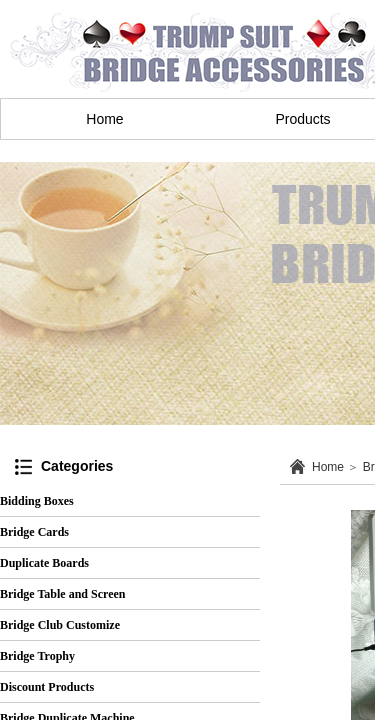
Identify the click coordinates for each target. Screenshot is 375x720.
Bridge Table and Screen (62, 594)
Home (104, 119)
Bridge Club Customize (60, 625)
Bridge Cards (34, 532)
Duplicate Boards (44, 563)
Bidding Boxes (37, 501)
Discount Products (47, 687)
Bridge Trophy (37, 656)
